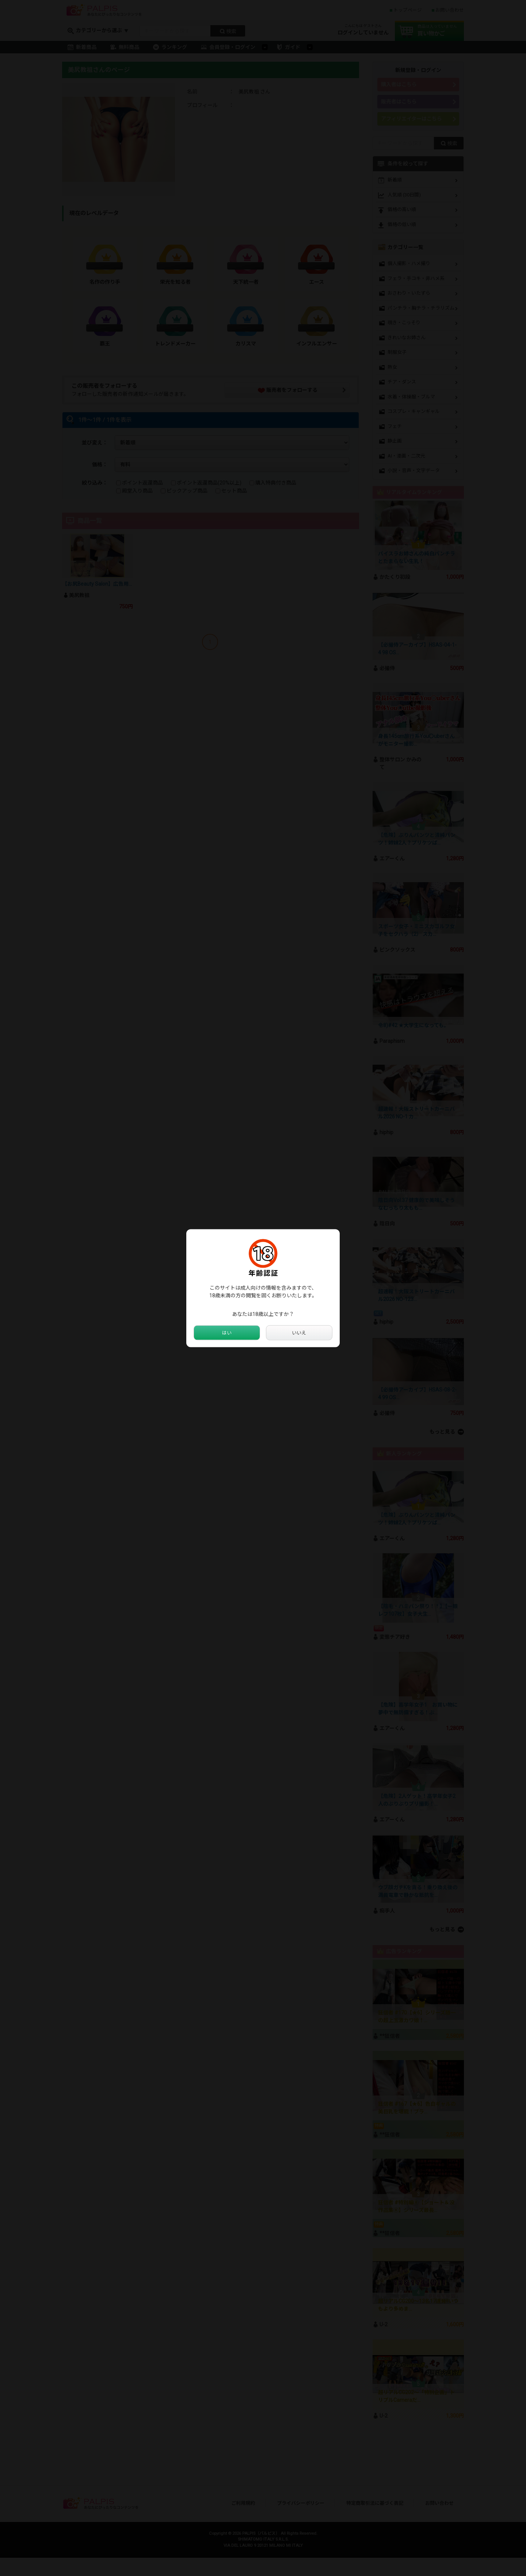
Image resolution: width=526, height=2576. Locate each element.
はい (227, 1333)
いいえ (299, 1333)
